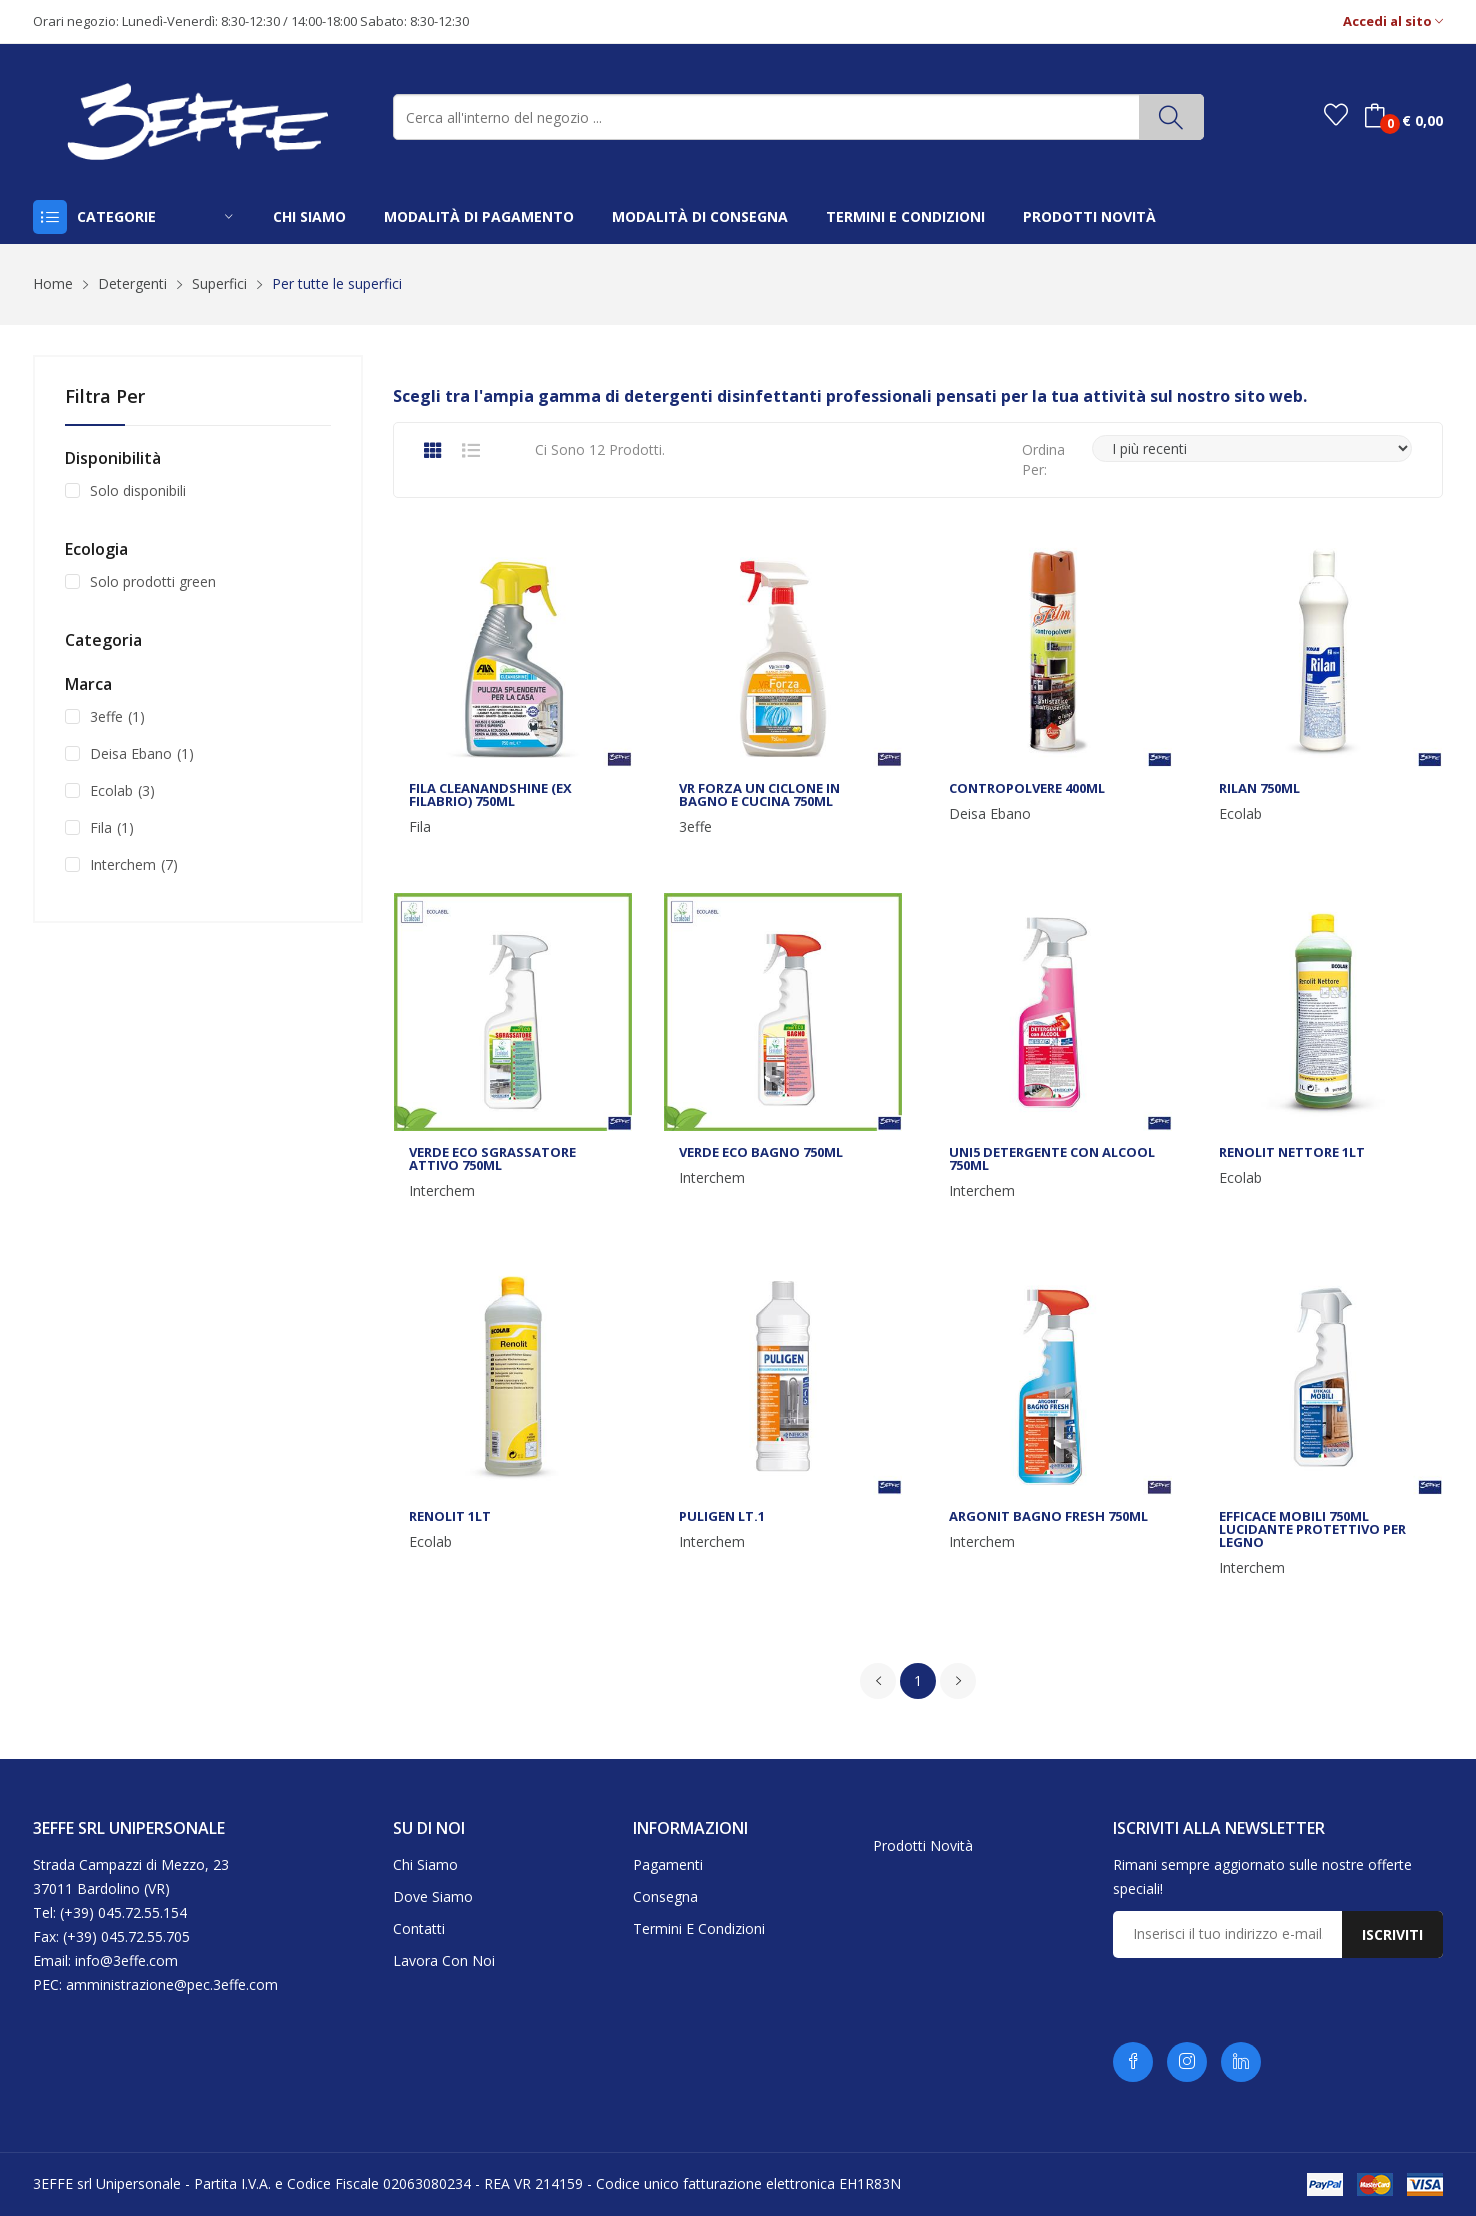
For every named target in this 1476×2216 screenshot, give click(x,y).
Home (53, 283)
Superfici (219, 283)
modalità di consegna (700, 216)
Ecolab (1240, 814)
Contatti (419, 1928)
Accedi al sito (1393, 21)
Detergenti (132, 283)
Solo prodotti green (153, 581)
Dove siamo (433, 1896)
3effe (695, 827)
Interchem (442, 1191)
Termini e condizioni (699, 1928)
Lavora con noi (444, 1960)
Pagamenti (668, 1864)
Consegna (665, 1896)
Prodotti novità (923, 1845)
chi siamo (309, 216)
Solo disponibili (138, 490)
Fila (420, 827)
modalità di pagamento (479, 216)
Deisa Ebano (990, 814)
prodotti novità (1089, 216)
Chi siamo (425, 1864)
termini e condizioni (905, 216)
